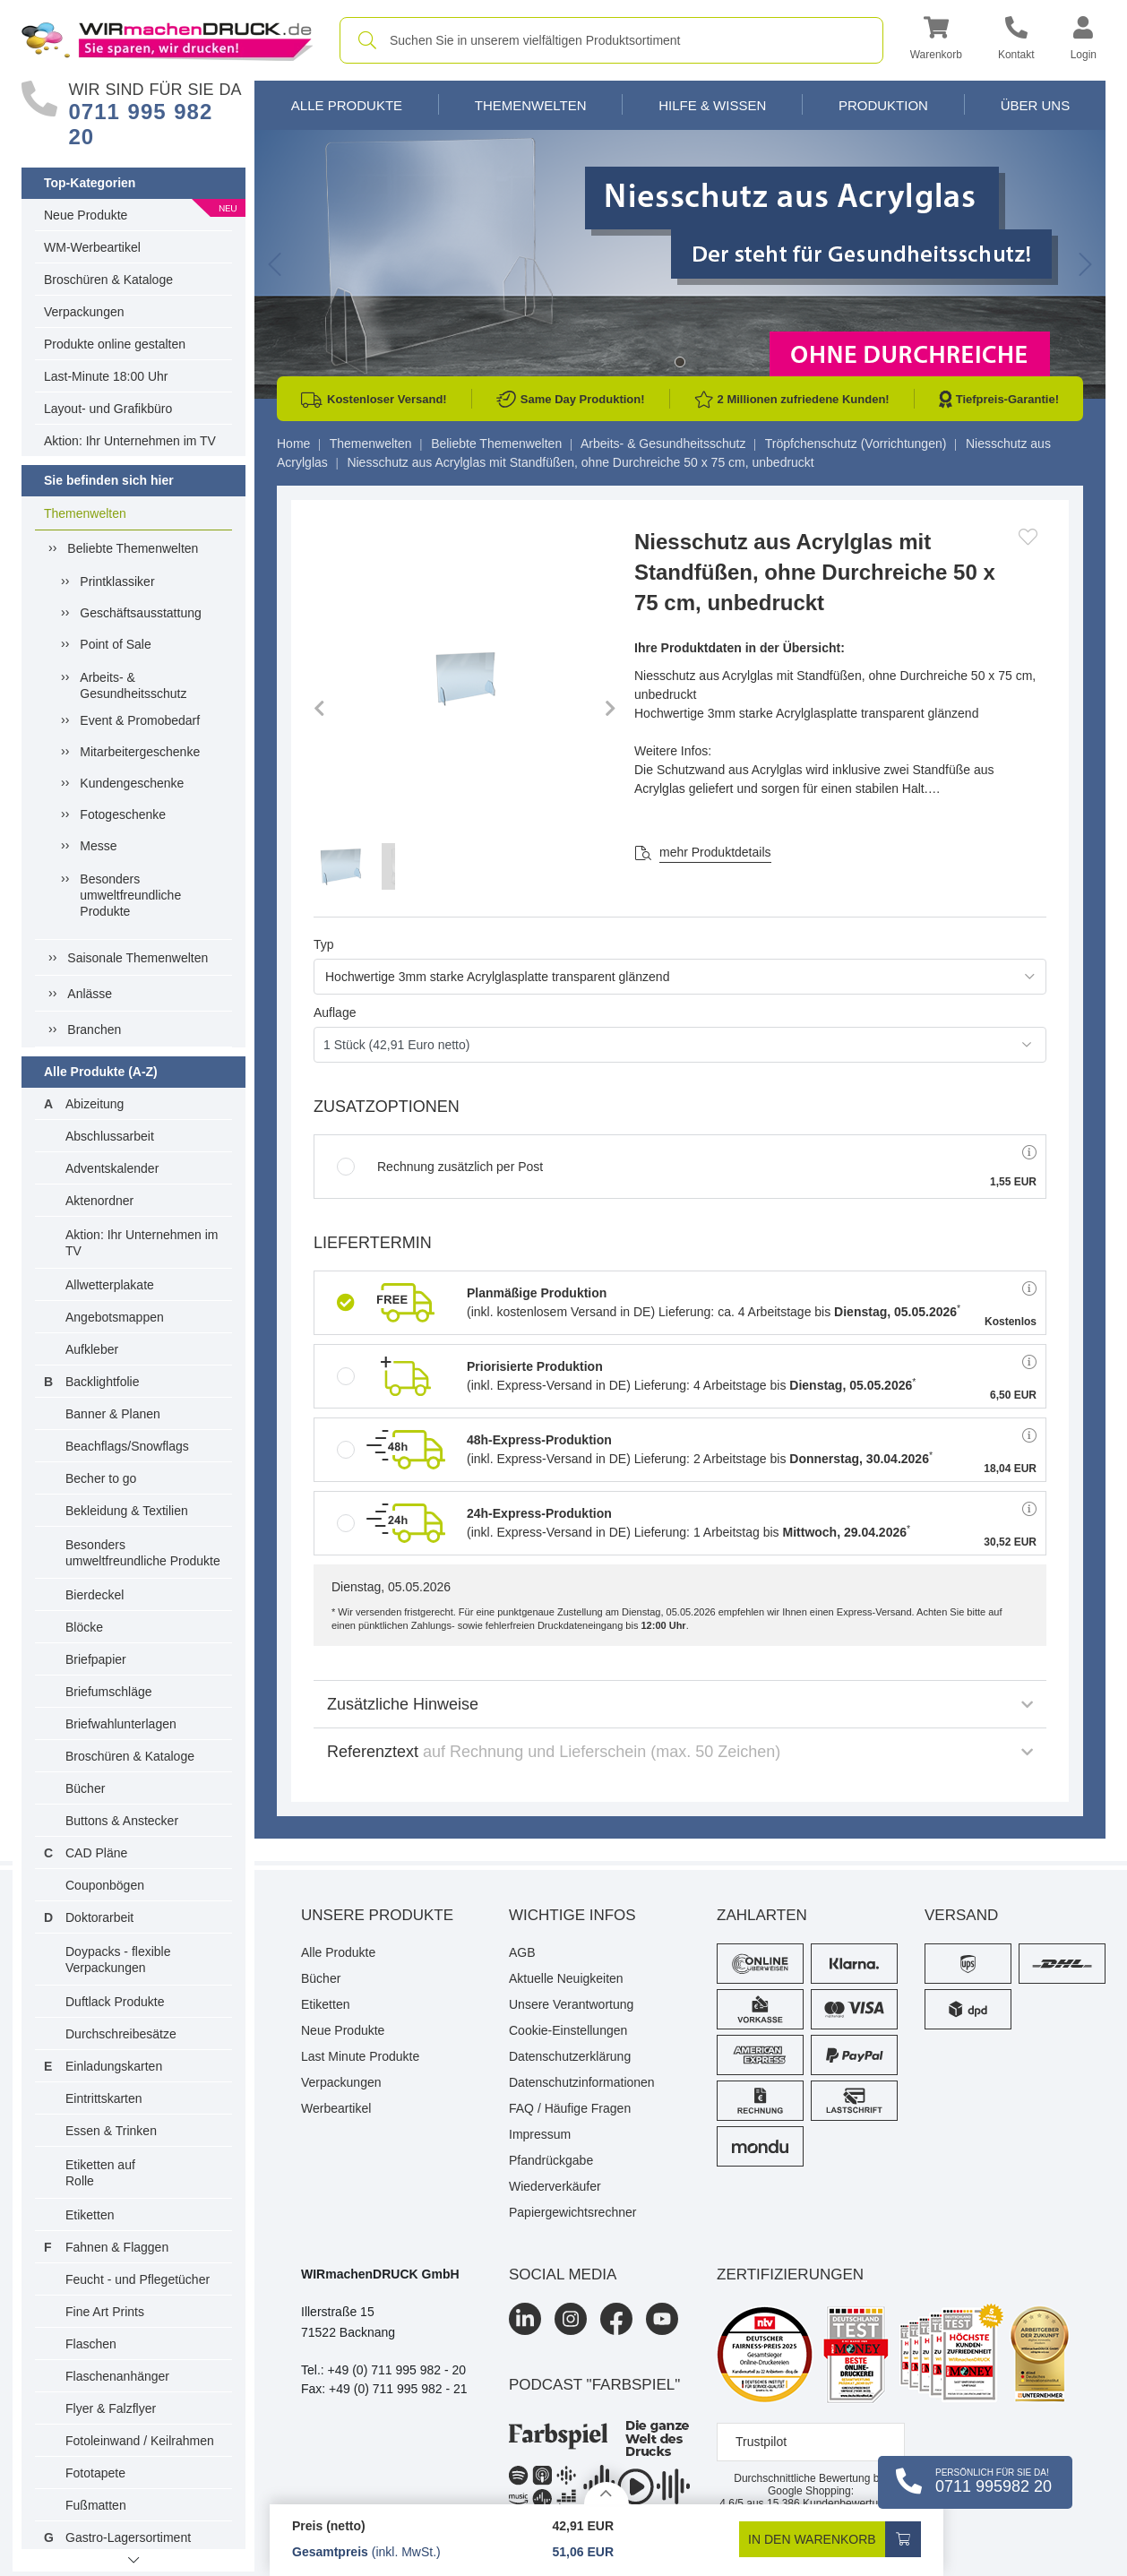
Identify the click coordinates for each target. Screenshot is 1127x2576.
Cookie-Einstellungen (568, 2030)
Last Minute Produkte (360, 2056)
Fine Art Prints (104, 2311)
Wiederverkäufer (555, 2186)
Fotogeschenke (123, 814)
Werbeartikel (336, 2108)
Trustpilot (761, 2441)
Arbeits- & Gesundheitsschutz (133, 685)
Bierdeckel (94, 1595)
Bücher (85, 1788)
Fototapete (95, 2473)
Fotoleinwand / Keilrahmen (139, 2440)
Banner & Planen (112, 1414)
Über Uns (1036, 105)
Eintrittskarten (103, 2098)
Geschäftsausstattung (140, 613)
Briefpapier (95, 1659)
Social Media (562, 2274)
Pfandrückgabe (551, 2160)
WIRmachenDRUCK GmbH (380, 2274)
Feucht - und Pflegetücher (137, 2279)
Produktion (883, 105)
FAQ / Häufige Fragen (570, 2108)
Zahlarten (762, 1915)
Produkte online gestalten (114, 344)
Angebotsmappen (114, 1317)
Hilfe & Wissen (712, 105)
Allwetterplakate (109, 1285)
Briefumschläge (108, 1691)
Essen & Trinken (111, 2130)
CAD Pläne (96, 1853)
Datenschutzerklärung (570, 2056)
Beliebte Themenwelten (132, 548)
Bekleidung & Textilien (126, 1510)
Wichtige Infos (572, 1915)
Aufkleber (91, 1349)
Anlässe (89, 993)
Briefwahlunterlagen (120, 1724)
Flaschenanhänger (117, 2376)
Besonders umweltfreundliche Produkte (130, 895)
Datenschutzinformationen (582, 2082)
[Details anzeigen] (606, 2493)
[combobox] (611, 40)
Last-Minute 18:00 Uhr (106, 376)
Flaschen (90, 2344)
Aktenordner (99, 1200)
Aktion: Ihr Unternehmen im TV (130, 441)
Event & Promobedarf (140, 720)
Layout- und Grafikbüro (108, 408)
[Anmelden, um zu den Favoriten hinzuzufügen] (1028, 537)
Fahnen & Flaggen (116, 2247)
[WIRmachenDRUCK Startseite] (167, 39)
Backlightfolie (102, 1381)
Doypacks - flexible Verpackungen (118, 1959)
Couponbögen (104, 1885)
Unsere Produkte (377, 1915)
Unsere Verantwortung (571, 2004)
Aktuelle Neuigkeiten (566, 1978)
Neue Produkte (85, 215)
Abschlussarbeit (109, 1136)
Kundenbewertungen (834, 2503)
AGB (522, 1952)
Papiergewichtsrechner (572, 2212)
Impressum (540, 2134)
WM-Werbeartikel (92, 247)
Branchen (94, 1029)
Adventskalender (112, 1168)
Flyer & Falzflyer (110, 2408)
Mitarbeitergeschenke (140, 752)
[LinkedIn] (525, 2319)
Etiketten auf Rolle (100, 2173)
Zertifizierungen (790, 2274)
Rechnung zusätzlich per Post (440, 1167)
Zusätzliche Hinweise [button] (680, 1704)
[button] (936, 40)
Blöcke (84, 1627)
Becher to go (100, 1478)
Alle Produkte (346, 105)
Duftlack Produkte (115, 2001)
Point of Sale (115, 644)
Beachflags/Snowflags (127, 1446)
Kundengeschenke (132, 783)
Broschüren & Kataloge (108, 279)
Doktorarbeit (99, 1917)
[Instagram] (571, 2319)
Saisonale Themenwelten (137, 958)
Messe (98, 846)
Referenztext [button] (680, 1752)
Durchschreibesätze (120, 2034)
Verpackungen (84, 312)
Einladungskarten (113, 2066)
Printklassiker (117, 581)
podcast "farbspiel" (594, 2384)
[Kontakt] (1016, 40)
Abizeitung (94, 1104)
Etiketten (89, 2215)
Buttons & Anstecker (121, 1820)
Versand (961, 1915)
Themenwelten (85, 513)
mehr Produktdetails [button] (715, 852)
